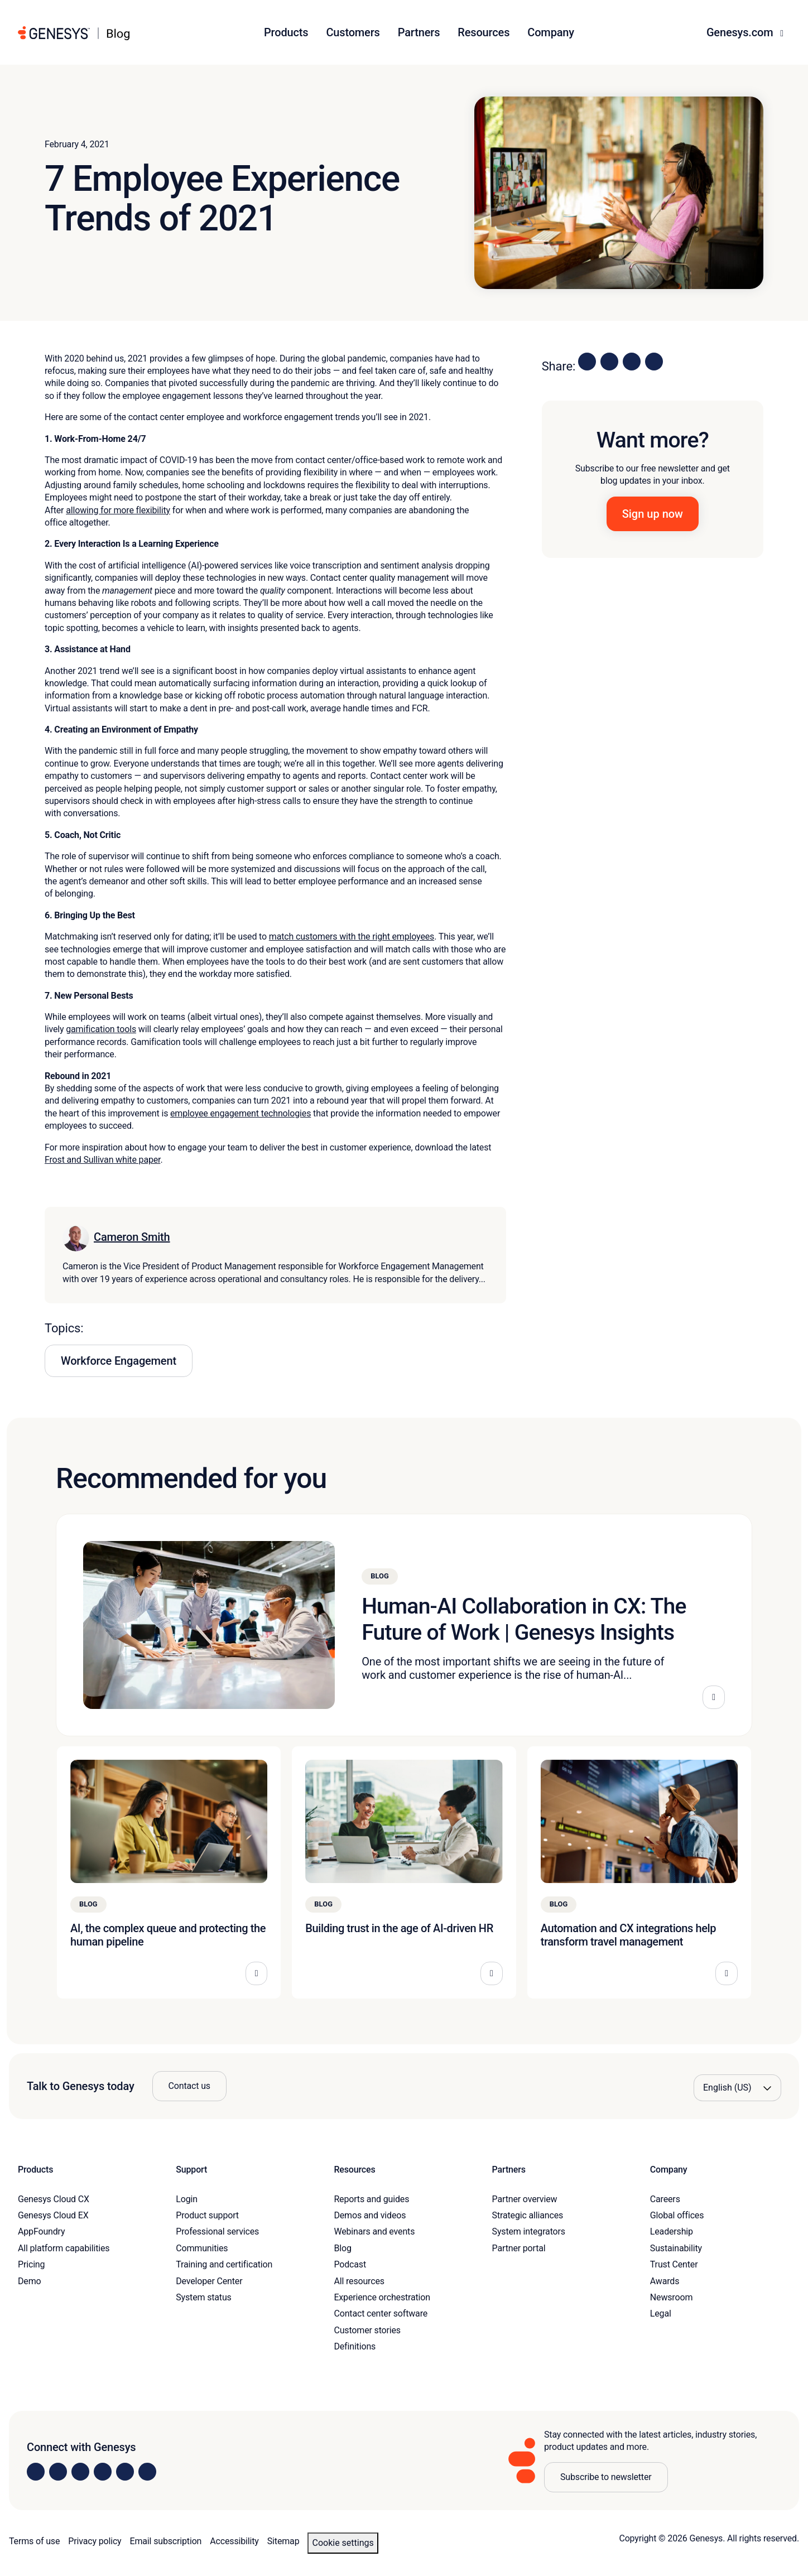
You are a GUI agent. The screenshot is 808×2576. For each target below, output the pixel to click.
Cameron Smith (132, 1237)
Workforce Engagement (118, 1361)
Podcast (350, 2264)
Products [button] (286, 32)
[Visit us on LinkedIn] (36, 2472)
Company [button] (550, 32)
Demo (29, 2281)
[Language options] (737, 2087)
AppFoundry (41, 2231)
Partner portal (519, 2248)
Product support (207, 2215)
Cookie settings (342, 2543)
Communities (202, 2248)
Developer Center (209, 2281)
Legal (660, 2313)
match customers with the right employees (351, 936)
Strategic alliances (527, 2215)
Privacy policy (94, 2541)
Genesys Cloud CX (53, 2199)
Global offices (677, 2215)
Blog (342, 2248)
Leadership (671, 2231)
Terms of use (34, 2541)
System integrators (528, 2231)
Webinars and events (374, 2231)
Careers (665, 2199)
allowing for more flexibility (118, 510)
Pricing (31, 2264)
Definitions (355, 2346)
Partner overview (524, 2199)
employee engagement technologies (240, 1113)
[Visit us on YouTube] (125, 2472)
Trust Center (674, 2264)
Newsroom (671, 2297)
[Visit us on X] (80, 2472)
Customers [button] (352, 32)
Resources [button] (483, 32)
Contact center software (380, 2313)
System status (203, 2297)
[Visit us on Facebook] (103, 2472)
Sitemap (283, 2541)
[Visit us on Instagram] (58, 2472)
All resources (359, 2281)
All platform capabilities (63, 2248)
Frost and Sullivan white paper (102, 1159)
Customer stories (367, 2330)
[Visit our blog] (147, 2472)
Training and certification (224, 2264)
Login (187, 2199)
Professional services (217, 2231)
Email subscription (166, 2541)
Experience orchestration (382, 2297)
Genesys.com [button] (741, 32)
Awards (665, 2281)
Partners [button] (419, 32)
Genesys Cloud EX (53, 2215)
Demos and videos (370, 2215)
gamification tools (101, 1029)
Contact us (189, 2086)
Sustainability (676, 2248)
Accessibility (234, 2541)
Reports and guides (371, 2199)
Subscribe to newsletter (606, 2477)
